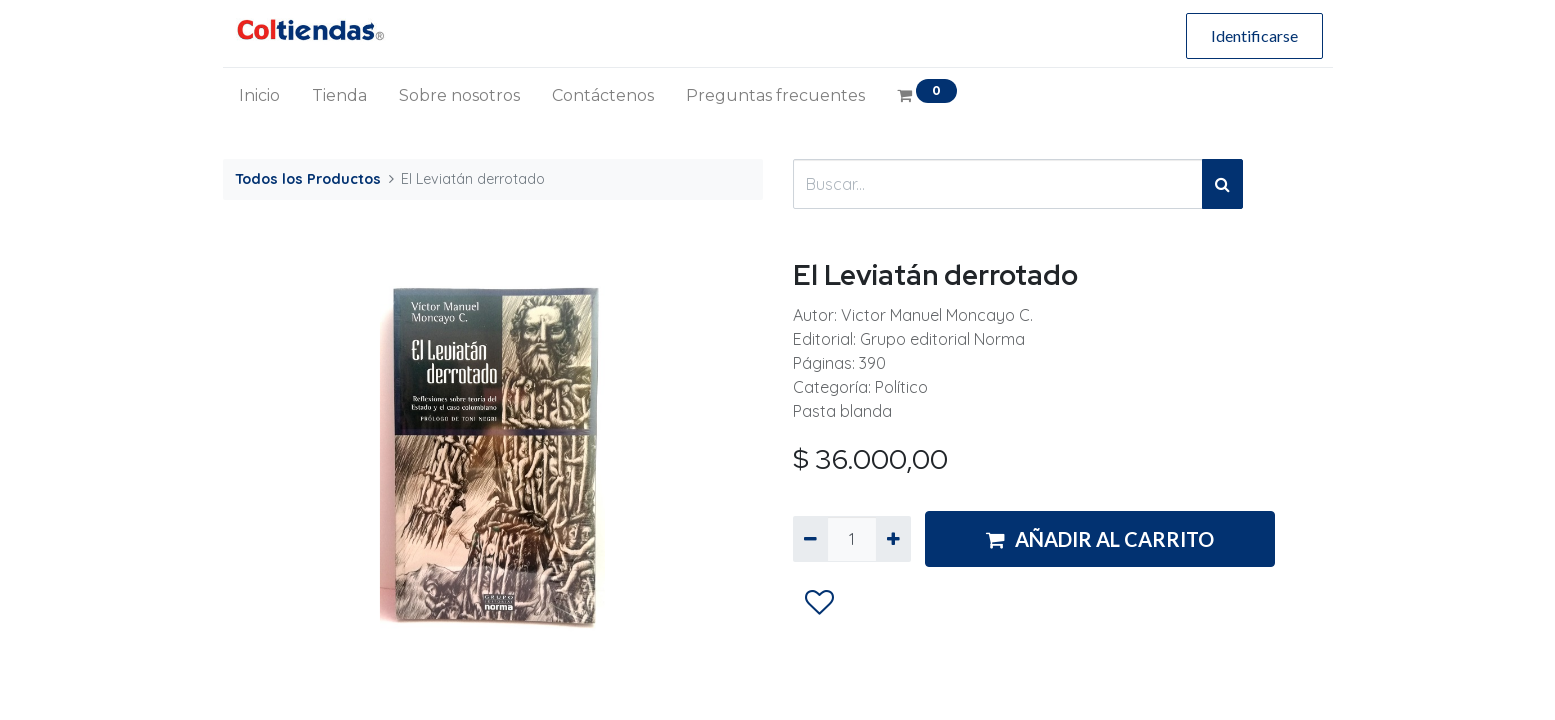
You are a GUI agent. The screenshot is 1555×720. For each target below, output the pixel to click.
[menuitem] (259, 96)
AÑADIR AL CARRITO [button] (1100, 539)
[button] (818, 603)
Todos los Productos (308, 179)
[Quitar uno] (810, 539)
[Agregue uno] (893, 539)
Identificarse (1254, 35)
